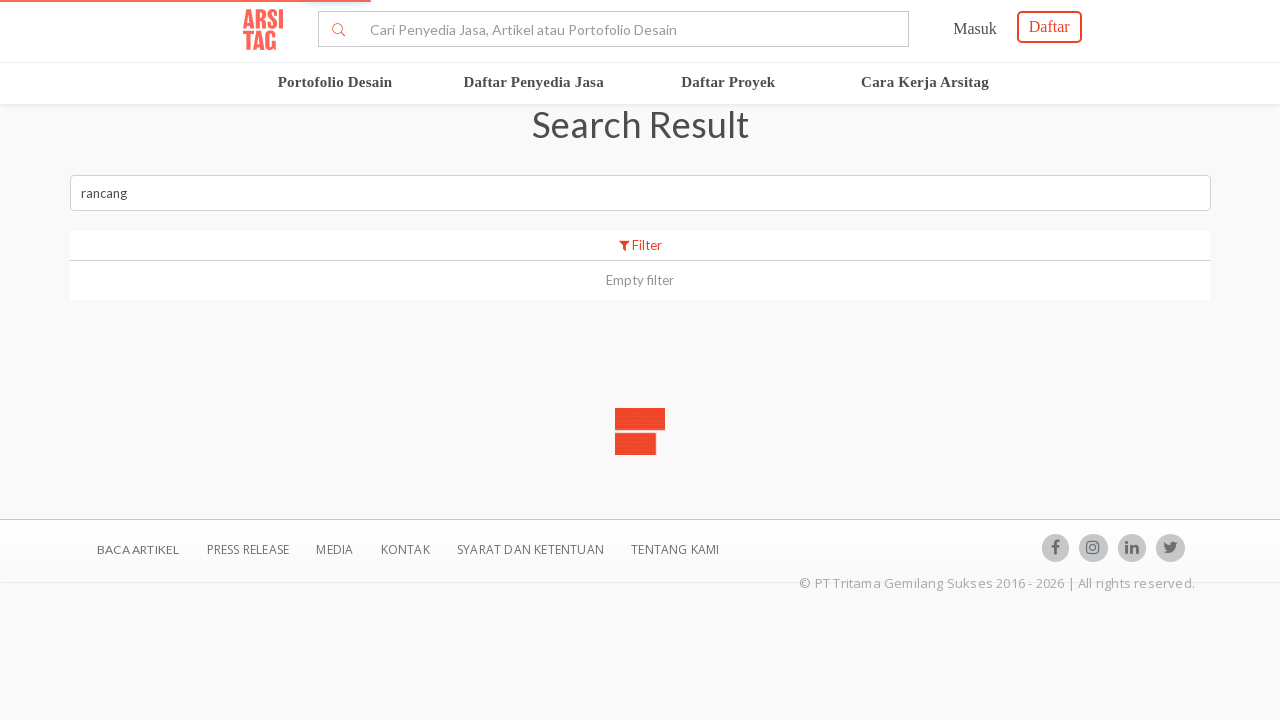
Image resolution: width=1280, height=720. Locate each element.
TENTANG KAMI (675, 549)
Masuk (975, 28)
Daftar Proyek (728, 82)
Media (336, 549)
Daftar (1049, 26)
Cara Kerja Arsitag (925, 82)
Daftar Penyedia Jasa (533, 82)
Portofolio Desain (335, 82)
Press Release (247, 549)
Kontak (407, 549)
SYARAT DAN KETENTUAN (532, 549)
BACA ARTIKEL (138, 549)
